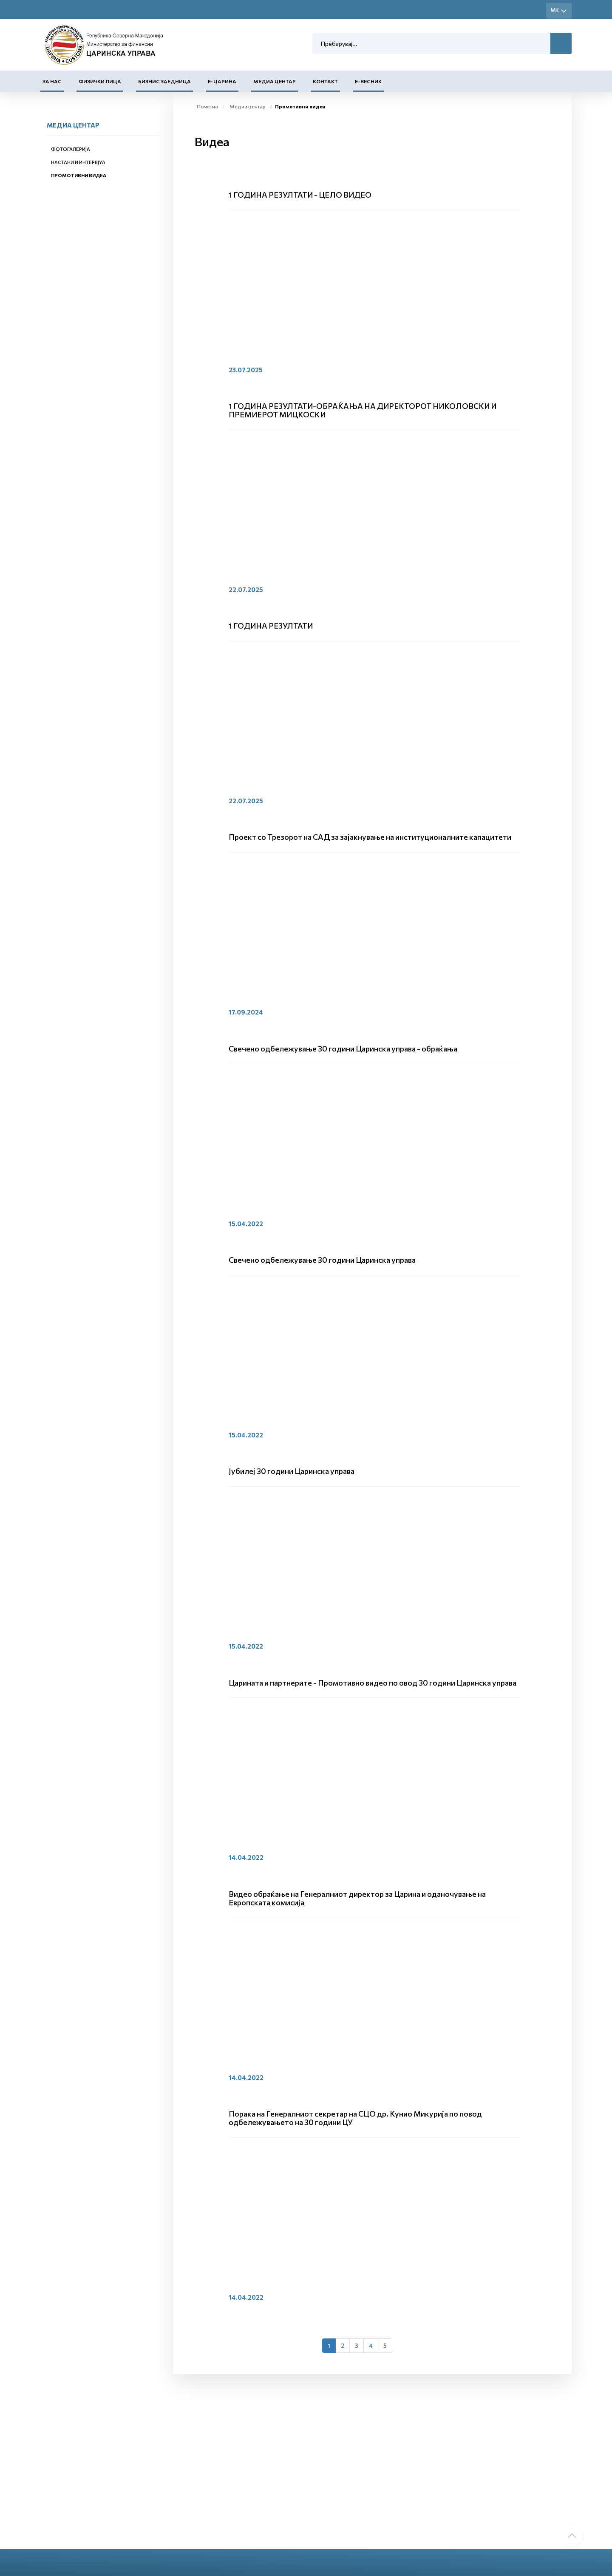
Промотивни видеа (78, 175)
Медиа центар (274, 81)
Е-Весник (368, 81)
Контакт (325, 81)
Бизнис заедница (164, 81)
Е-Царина (222, 81)
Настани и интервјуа (78, 162)
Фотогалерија (70, 149)
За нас (52, 81)
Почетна (207, 106)
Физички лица (100, 81)
